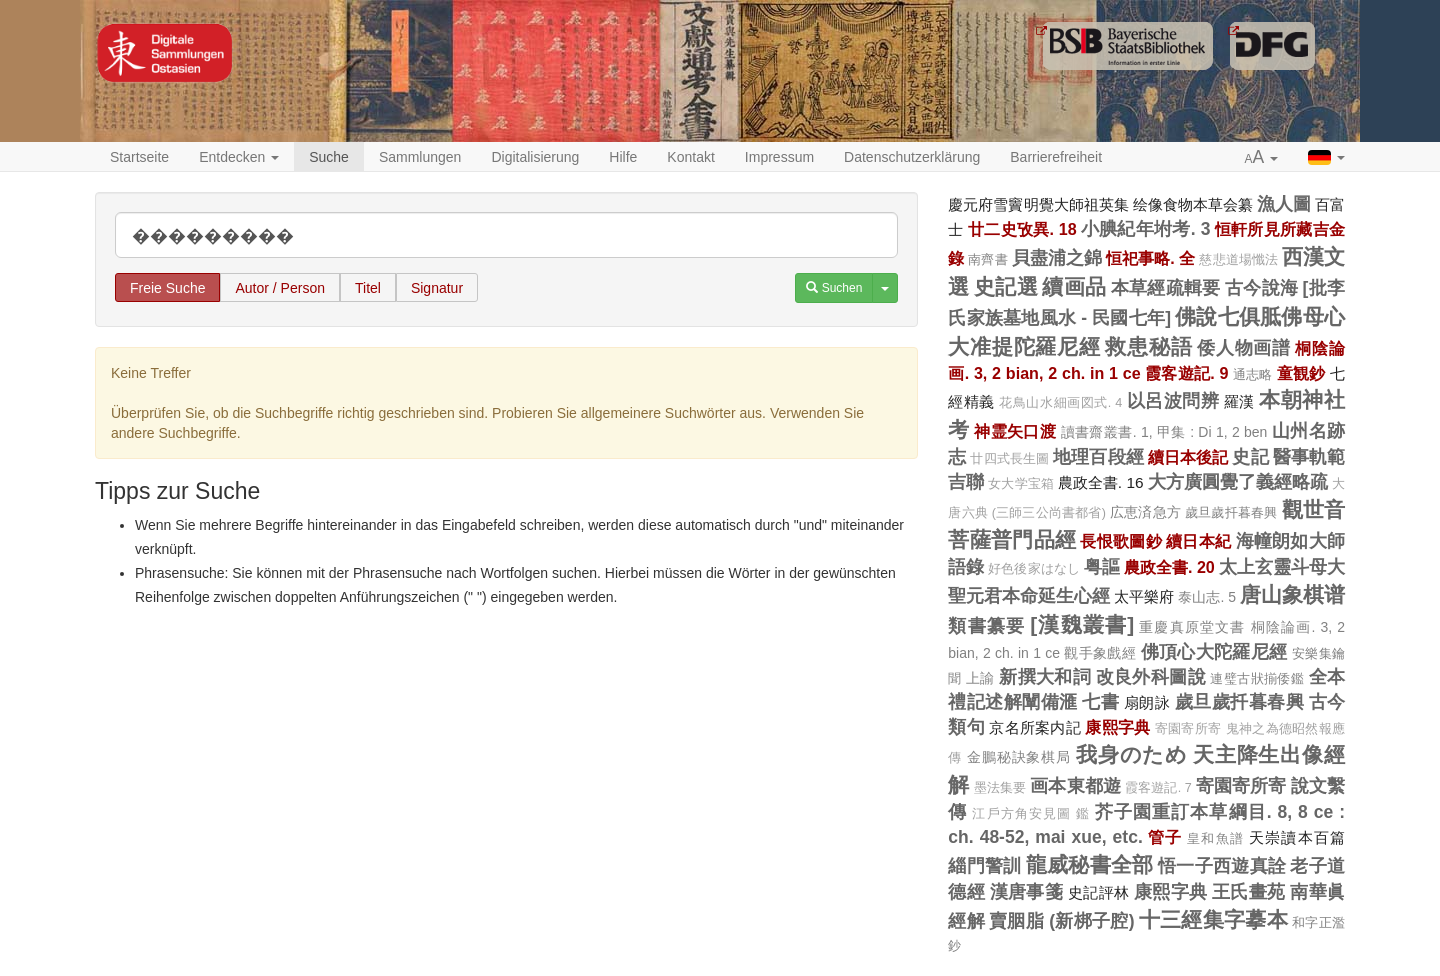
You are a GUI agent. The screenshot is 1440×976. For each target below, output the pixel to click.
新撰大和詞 (1045, 677)
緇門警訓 (984, 866)
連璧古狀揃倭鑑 (1257, 678)
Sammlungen (420, 157)
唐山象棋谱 (1292, 594)
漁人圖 (1284, 204)
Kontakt (690, 157)
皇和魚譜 (1215, 838)
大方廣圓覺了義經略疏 (1238, 482)
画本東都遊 (1075, 786)
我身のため (1132, 754)
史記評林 (1099, 892)
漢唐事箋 (1027, 892)
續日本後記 (1188, 457)
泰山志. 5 (1207, 597)
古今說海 (1261, 288)
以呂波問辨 (1173, 401)
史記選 (1006, 286)
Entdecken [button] (239, 157)
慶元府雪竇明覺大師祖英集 (1038, 204)
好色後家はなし (1033, 569)
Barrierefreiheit (1056, 157)
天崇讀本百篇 (1297, 837)
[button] (1262, 158)
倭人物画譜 (1244, 348)
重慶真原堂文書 (1192, 627)
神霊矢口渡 (1015, 431)
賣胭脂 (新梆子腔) (1061, 921)
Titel (368, 288)
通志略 (1253, 374)
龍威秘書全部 (1090, 864)
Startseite (139, 157)
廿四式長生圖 (1009, 459)
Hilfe (623, 157)
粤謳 (1102, 567)
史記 (1250, 457)
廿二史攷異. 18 (1022, 229)
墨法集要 (1000, 788)
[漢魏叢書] (1082, 624)
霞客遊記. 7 (1158, 788)
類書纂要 (986, 626)
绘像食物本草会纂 (1193, 204)
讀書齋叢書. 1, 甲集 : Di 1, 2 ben (1164, 432)
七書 (1100, 702)
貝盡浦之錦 (1057, 258)
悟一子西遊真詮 (1222, 866)
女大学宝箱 (1020, 484)
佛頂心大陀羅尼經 (1214, 652)
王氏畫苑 (1249, 892)
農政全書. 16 (1101, 482)
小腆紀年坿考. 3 (1146, 229)
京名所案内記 (1035, 727)
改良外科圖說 (1151, 677)
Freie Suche (167, 288)
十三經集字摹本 (1213, 919)
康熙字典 (1117, 727)
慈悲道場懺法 (1238, 260)
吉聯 (966, 482)
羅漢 (1239, 401)
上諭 (980, 678)
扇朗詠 (1147, 702)
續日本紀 (1198, 541)
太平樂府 (1144, 596)
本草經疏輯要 (1166, 288)
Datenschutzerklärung (912, 157)
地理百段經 (1098, 457)
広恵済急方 (1145, 512)
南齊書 (987, 259)
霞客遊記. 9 (1187, 373)
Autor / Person (280, 288)
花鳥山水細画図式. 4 (1060, 403)
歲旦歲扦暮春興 (1231, 512)
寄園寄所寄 (1188, 729)
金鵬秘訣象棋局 (1019, 757)
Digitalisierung (535, 157)
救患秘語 (1148, 346)
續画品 (1074, 286)
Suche (329, 157)
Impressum (779, 157)
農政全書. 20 (1169, 567)
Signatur (437, 288)
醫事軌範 (1309, 457)
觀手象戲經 (1100, 653)
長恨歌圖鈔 (1121, 541)
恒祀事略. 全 (1150, 258)
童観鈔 (1301, 373)
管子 (1165, 837)
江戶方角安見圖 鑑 (1030, 814)
